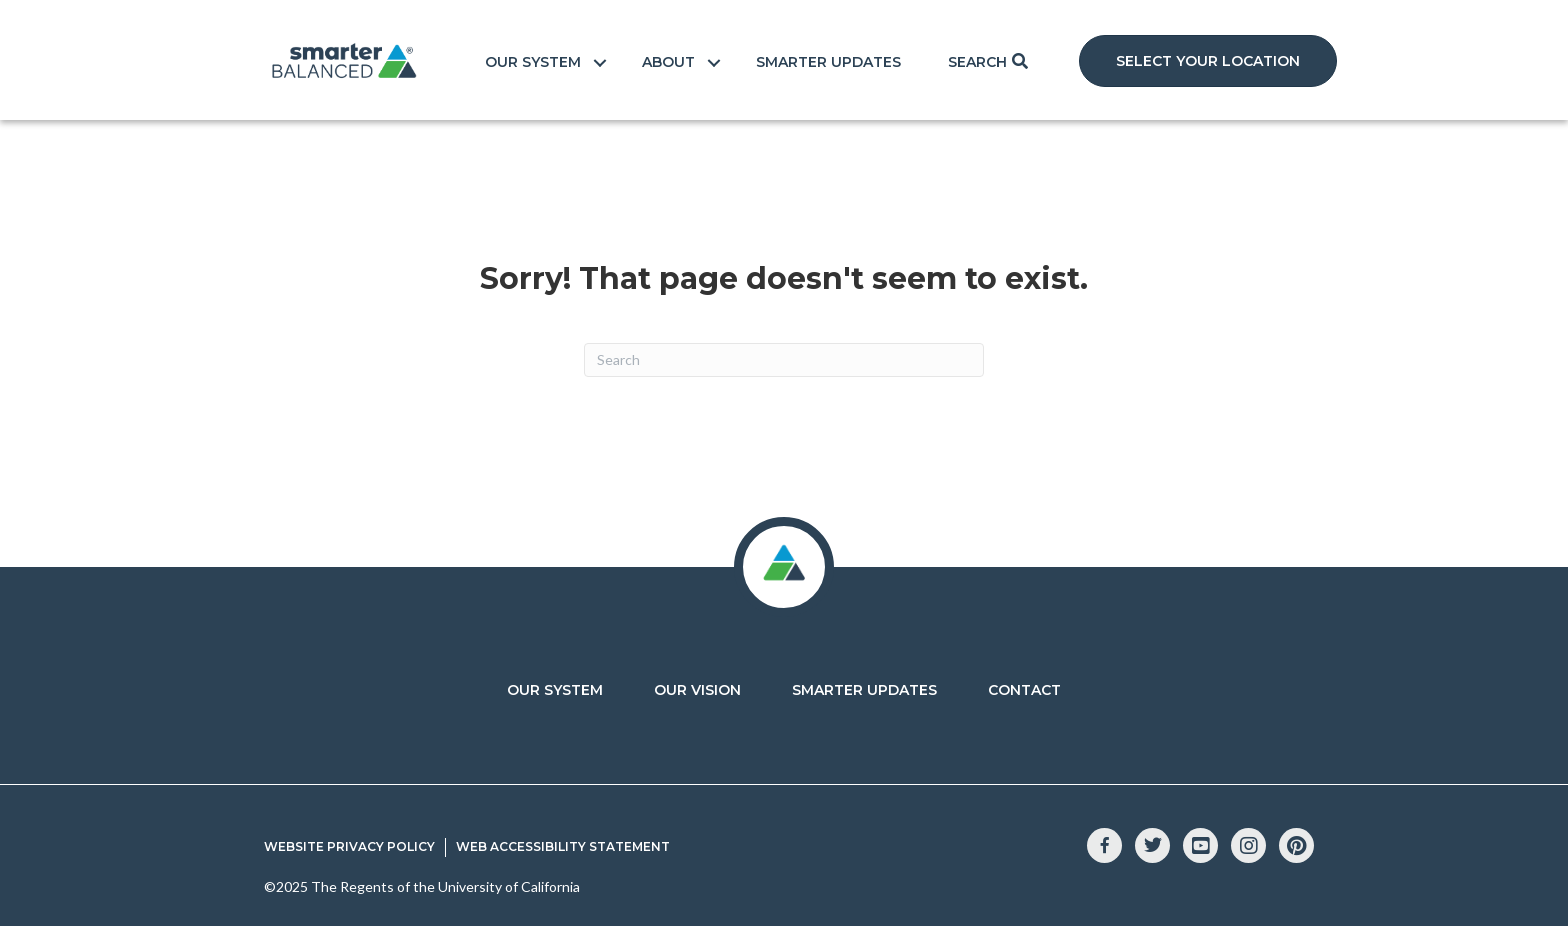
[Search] (784, 360)
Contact (1024, 690)
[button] (1208, 61)
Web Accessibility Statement (563, 846)
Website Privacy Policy (349, 846)
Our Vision (697, 690)
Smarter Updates (828, 62)
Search (977, 62)
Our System (533, 62)
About (668, 62)
